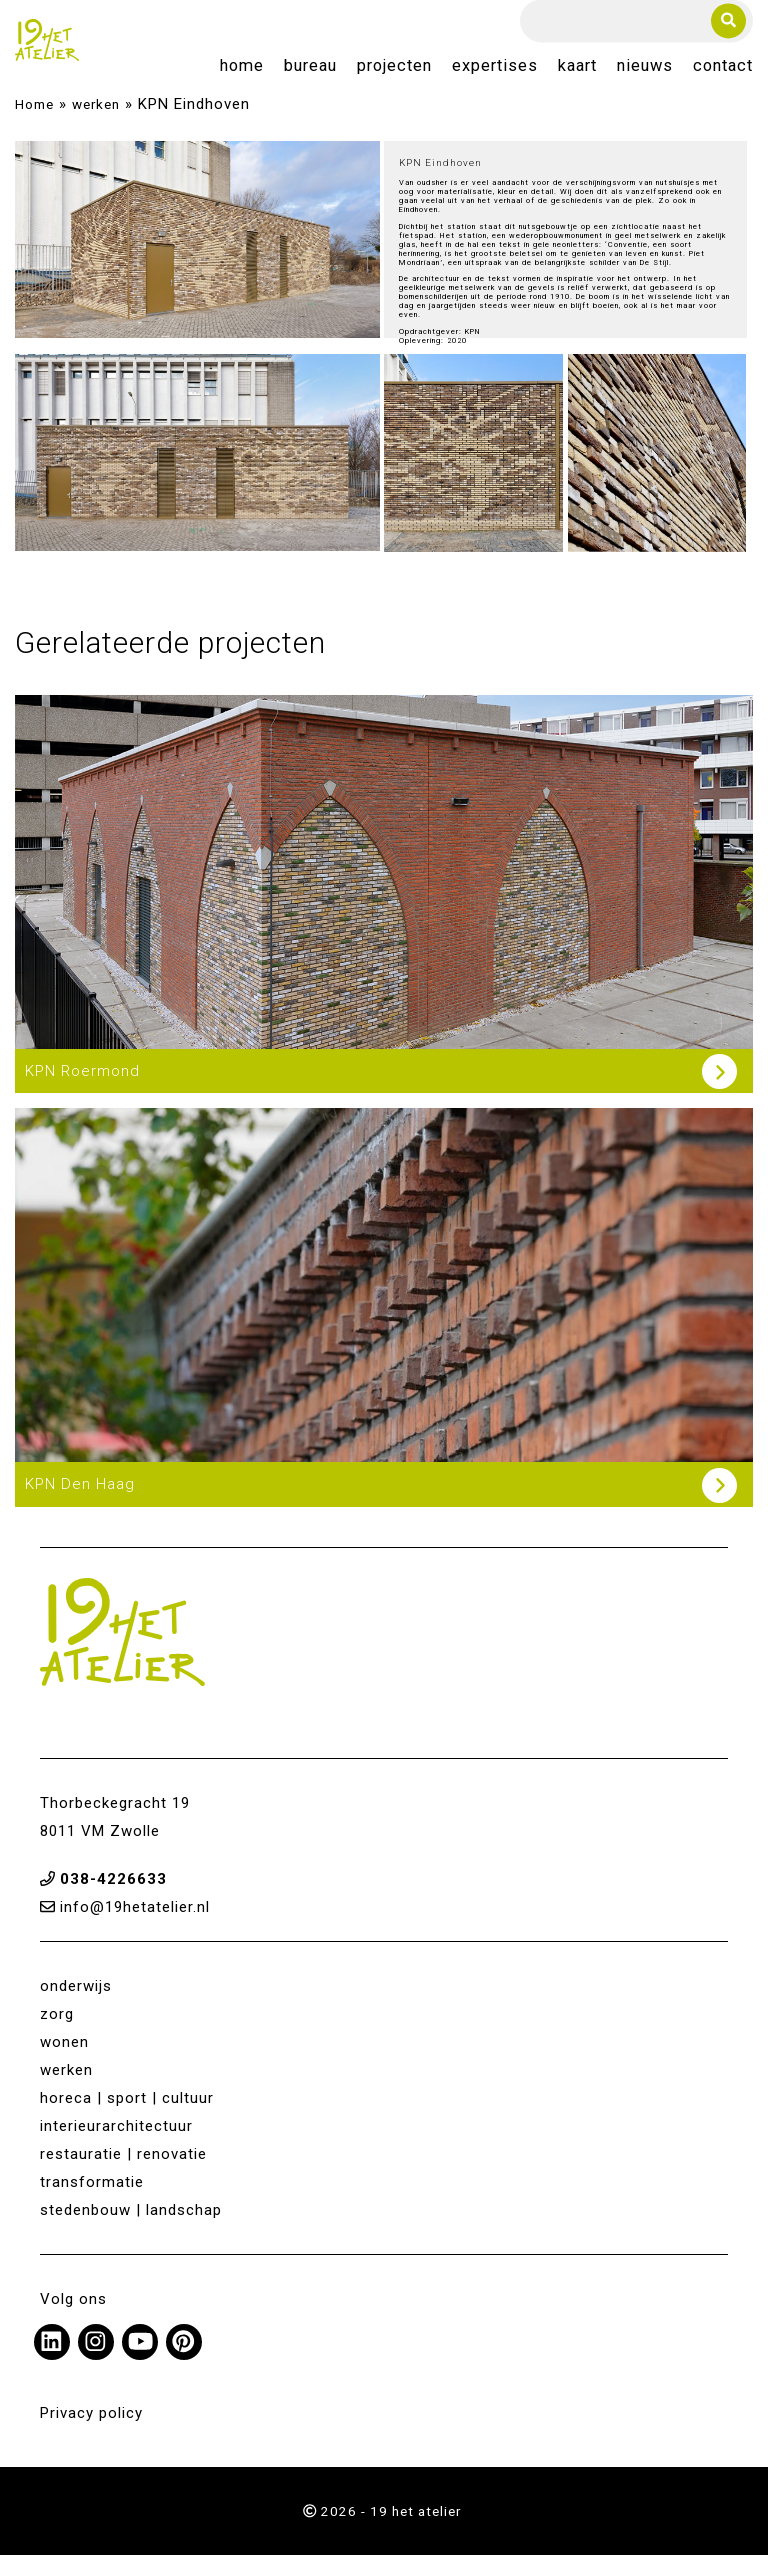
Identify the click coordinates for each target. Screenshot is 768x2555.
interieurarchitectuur (116, 2126)
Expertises (495, 66)
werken (96, 104)
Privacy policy (91, 2413)
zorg (57, 2014)
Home (242, 66)
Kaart (577, 66)
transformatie (92, 2182)
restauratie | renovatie (123, 2154)
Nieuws (645, 66)
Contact (723, 66)
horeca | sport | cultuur (127, 2098)
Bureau (310, 66)
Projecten (394, 66)
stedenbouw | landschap (131, 2210)
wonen (64, 2042)
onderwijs (76, 1986)
